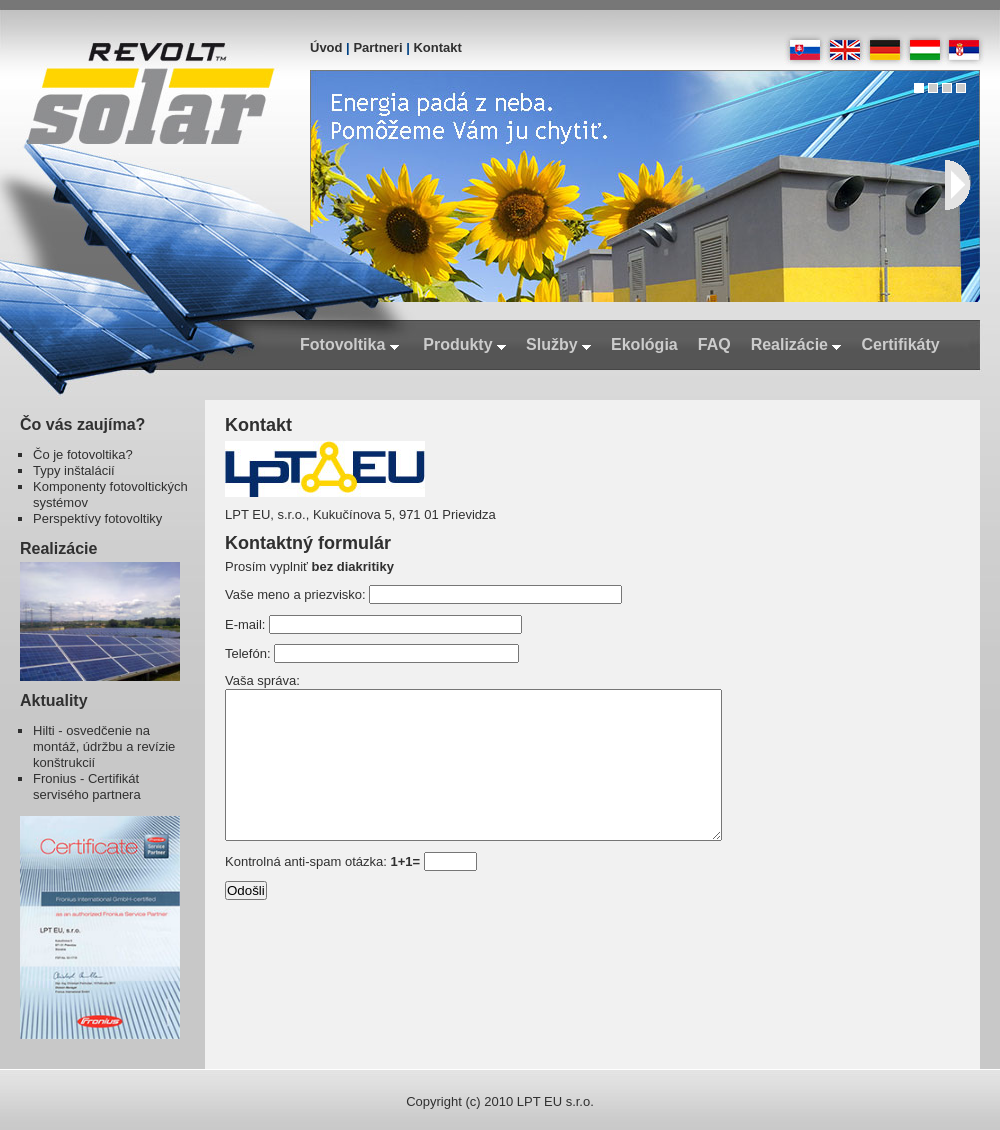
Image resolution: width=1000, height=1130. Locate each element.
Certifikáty (900, 344)
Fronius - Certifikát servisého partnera (87, 786)
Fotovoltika (349, 344)
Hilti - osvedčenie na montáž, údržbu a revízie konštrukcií (104, 746)
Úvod (326, 47)
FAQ (714, 344)
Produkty (464, 344)
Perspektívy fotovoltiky (97, 518)
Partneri (377, 47)
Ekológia (644, 344)
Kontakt (437, 47)
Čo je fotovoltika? (83, 454)
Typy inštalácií (74, 470)
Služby (558, 344)
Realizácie (796, 344)
